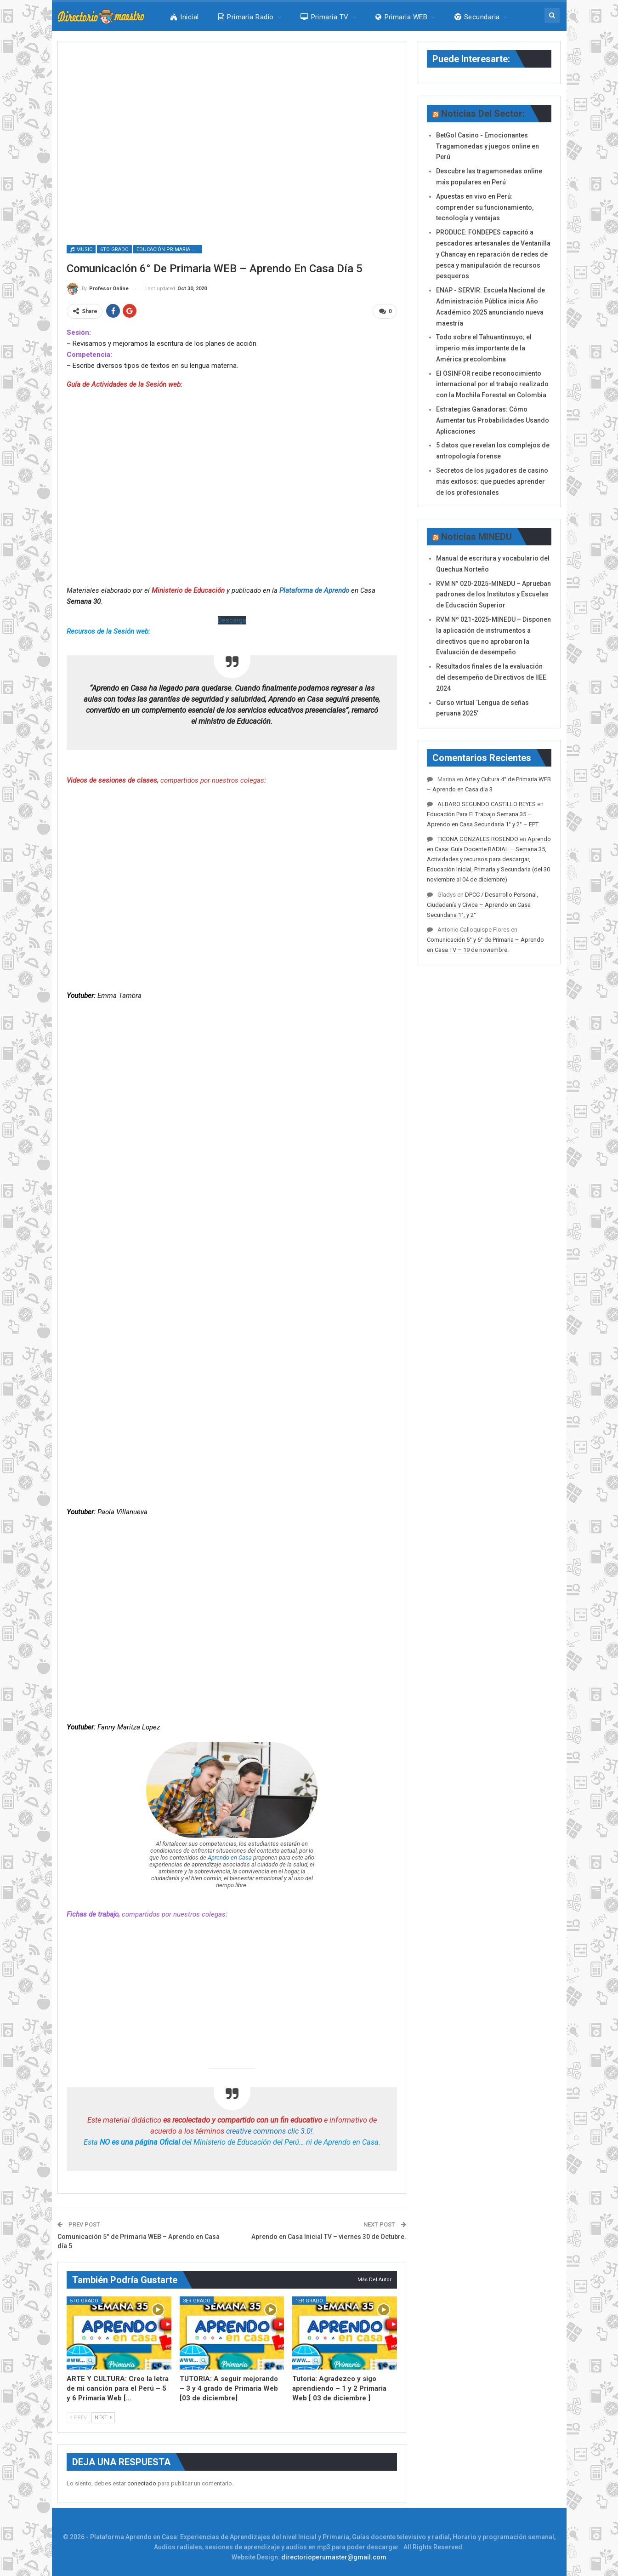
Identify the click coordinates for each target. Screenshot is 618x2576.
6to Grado (114, 249)
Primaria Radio (246, 17)
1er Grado (309, 2300)
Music (81, 249)
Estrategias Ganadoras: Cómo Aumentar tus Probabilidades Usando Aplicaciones (492, 420)
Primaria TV (324, 17)
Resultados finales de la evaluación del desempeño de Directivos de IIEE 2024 (491, 677)
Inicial (184, 17)
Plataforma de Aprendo (314, 590)
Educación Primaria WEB (169, 249)
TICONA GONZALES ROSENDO (477, 839)
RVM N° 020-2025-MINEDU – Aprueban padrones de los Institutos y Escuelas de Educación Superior (493, 594)
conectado (141, 2482)
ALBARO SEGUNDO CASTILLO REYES (486, 804)
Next (103, 2418)
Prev (78, 2418)
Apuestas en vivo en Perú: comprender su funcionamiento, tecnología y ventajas (484, 207)
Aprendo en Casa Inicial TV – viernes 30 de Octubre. (328, 2236)
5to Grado (84, 2300)
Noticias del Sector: (483, 113)
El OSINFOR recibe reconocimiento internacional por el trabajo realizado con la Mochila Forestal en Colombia (492, 384)
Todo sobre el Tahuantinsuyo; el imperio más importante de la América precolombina (484, 348)
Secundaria (477, 17)
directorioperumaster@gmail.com (333, 2557)
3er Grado (196, 2300)
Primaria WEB (401, 17)
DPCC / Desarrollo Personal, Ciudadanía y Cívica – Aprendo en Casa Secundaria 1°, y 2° (482, 904)
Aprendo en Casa (230, 1857)
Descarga (232, 620)
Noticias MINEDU (476, 536)
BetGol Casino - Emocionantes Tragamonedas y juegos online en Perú (487, 146)
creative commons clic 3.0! (269, 2130)
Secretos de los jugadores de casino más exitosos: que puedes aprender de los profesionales (492, 481)
